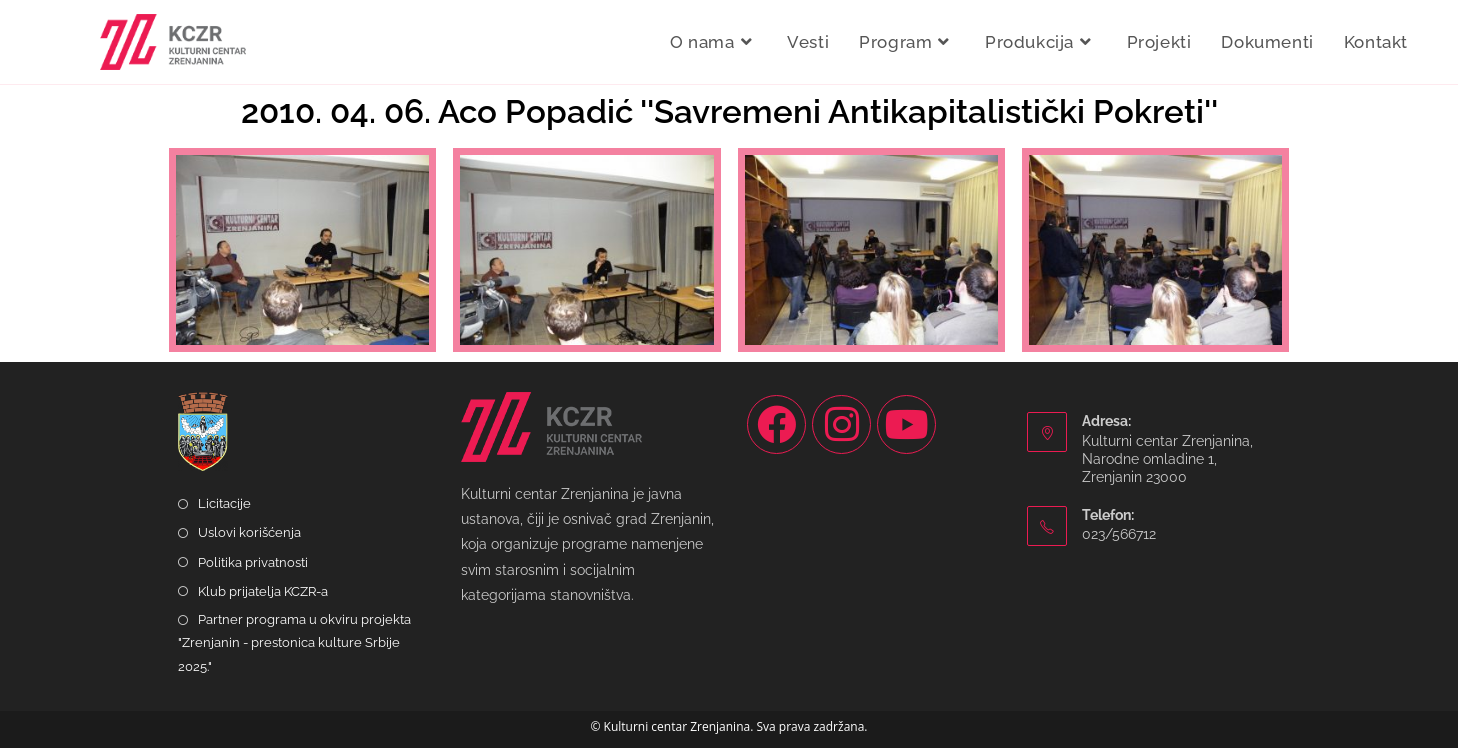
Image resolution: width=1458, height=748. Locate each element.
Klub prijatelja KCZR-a (263, 591)
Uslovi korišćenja (249, 532)
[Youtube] (906, 424)
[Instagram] (841, 424)
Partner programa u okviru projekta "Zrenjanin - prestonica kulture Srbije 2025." (294, 643)
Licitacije (224, 503)
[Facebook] (776, 424)
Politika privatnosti (253, 562)
